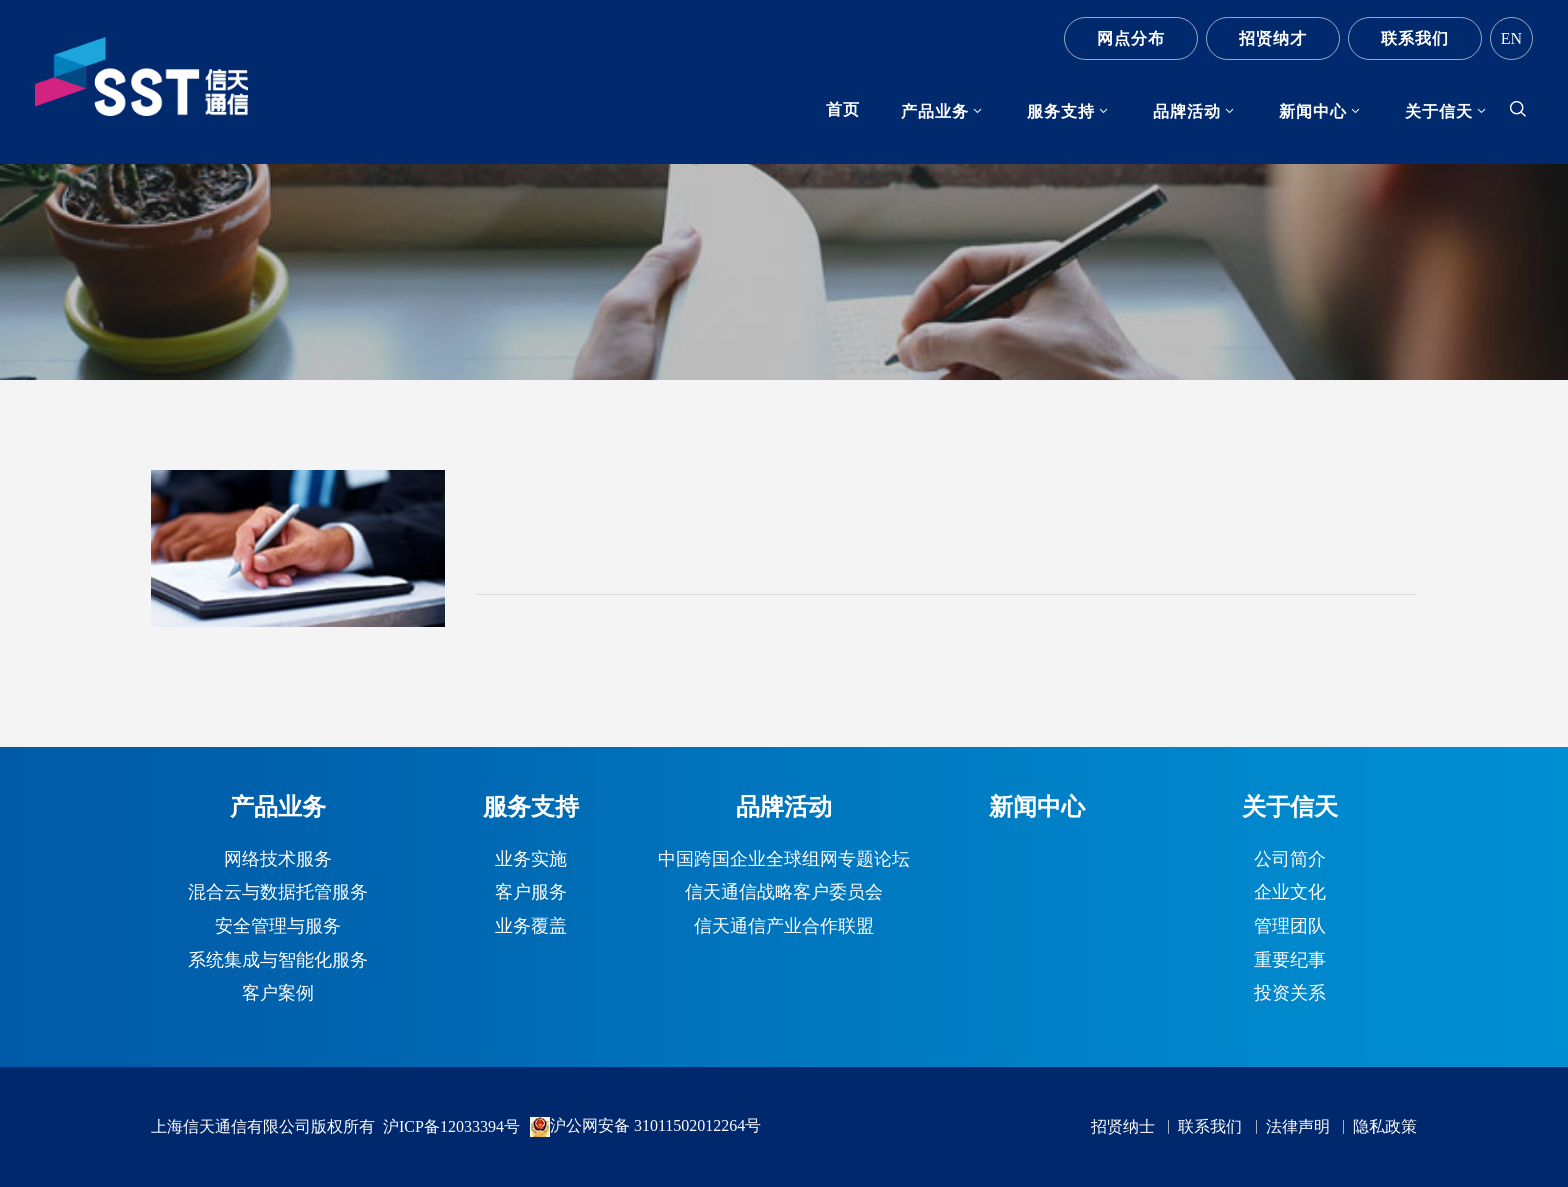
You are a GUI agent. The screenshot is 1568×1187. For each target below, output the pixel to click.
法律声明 (1298, 1127)
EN (1511, 38)
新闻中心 (1313, 111)
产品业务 (935, 111)
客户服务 (531, 893)
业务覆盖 (531, 927)
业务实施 (531, 860)
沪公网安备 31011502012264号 (645, 1127)
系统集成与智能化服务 (278, 961)
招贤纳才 (1273, 38)
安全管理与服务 (278, 927)
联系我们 (1415, 38)
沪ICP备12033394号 (451, 1126)
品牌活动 (1187, 111)
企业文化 (1290, 893)
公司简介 (1290, 860)
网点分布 (1131, 38)
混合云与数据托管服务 (278, 893)
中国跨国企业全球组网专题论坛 (784, 860)
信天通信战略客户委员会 (784, 893)
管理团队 (1290, 927)
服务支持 (1061, 111)
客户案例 (278, 994)
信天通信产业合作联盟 (784, 927)
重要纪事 (1290, 961)
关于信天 (1439, 111)
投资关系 (1290, 994)
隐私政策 (1385, 1127)
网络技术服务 (278, 860)
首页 (843, 109)
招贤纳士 (1123, 1127)
